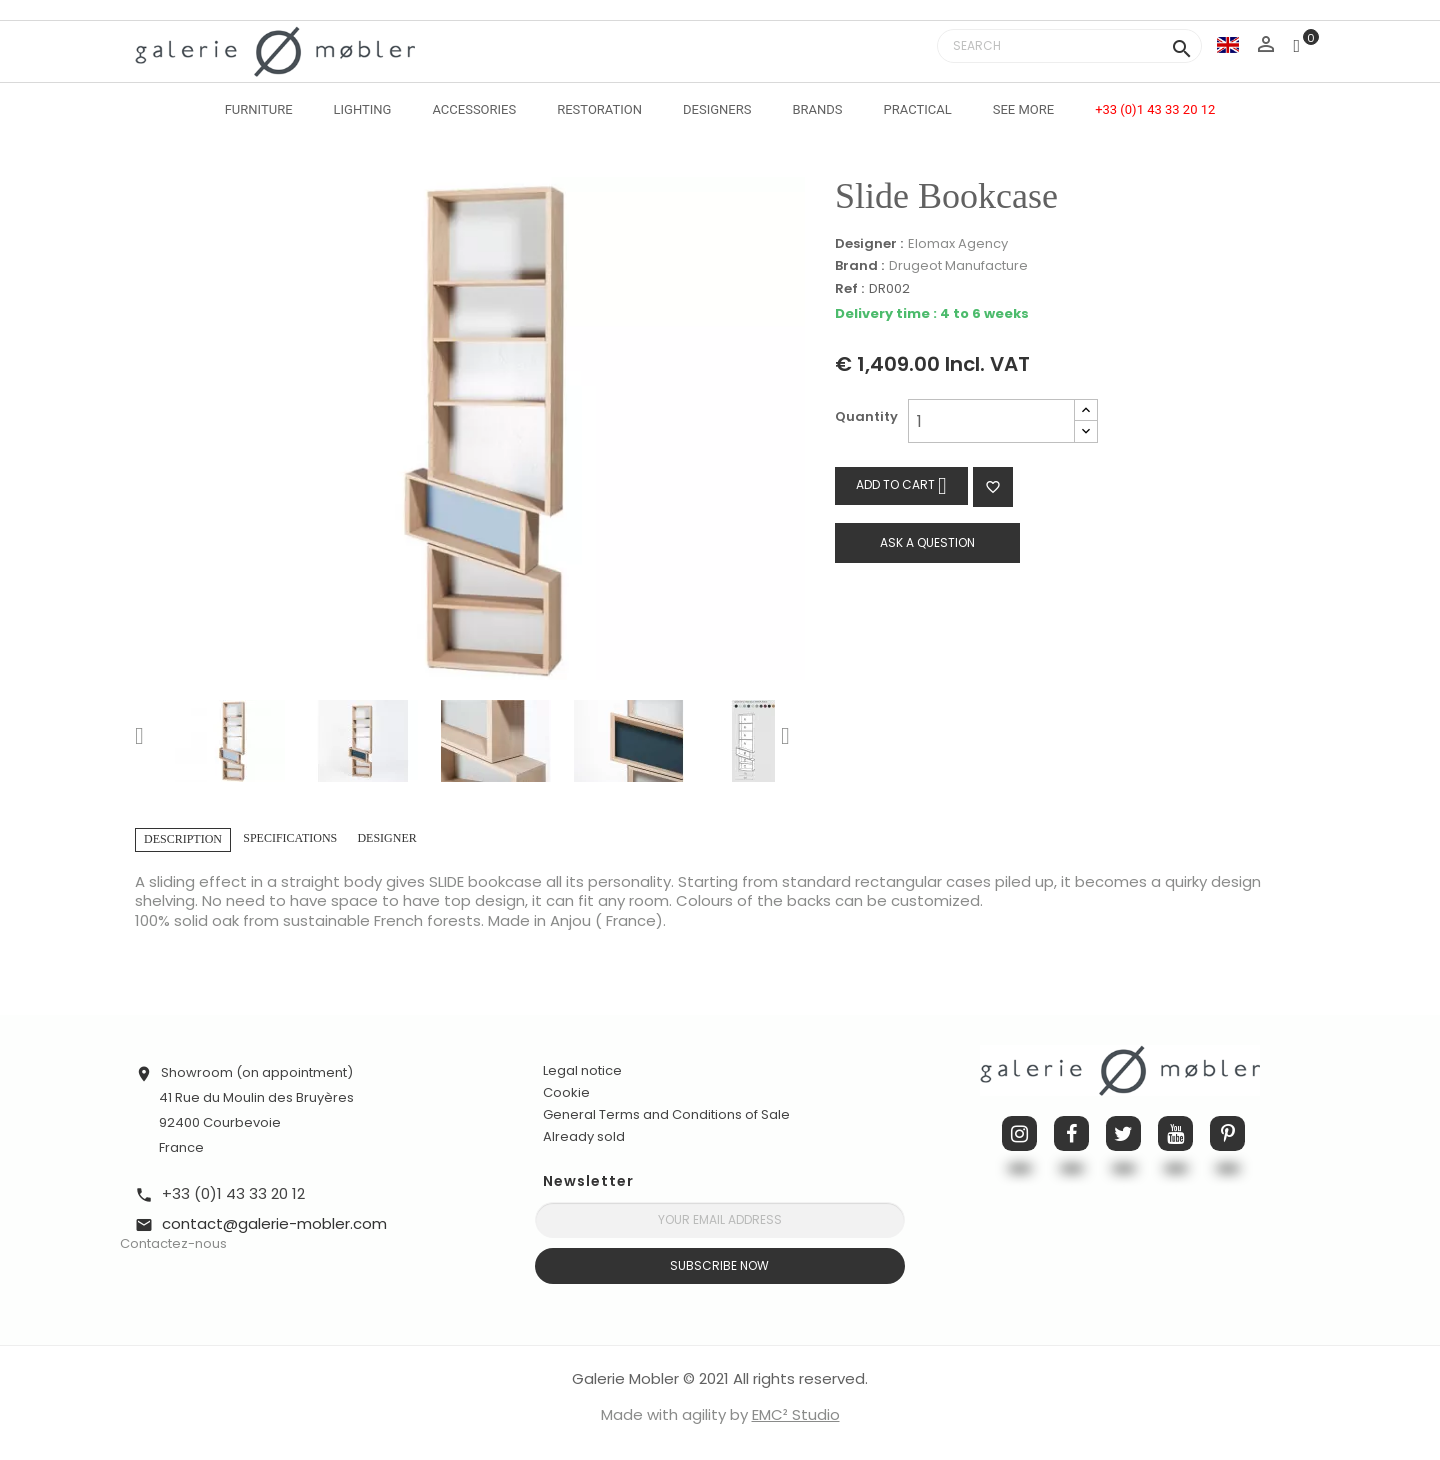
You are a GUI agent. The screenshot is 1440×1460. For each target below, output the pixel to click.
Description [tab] (183, 839)
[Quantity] (991, 421)
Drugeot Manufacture (958, 265)
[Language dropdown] (1228, 44)
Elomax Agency (958, 243)
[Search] (1069, 46)
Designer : (869, 244)
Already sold (584, 1136)
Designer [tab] (386, 838)
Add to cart (901, 485)
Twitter (1123, 1133)
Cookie (566, 1093)
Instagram (1019, 1133)
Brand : (859, 266)
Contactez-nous (173, 1243)
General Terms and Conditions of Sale (666, 1114)
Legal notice (582, 1070)
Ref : (849, 289)
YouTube (1175, 1133)
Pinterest (1227, 1133)
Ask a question (927, 542)
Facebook (1071, 1133)
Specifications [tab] (290, 838)
